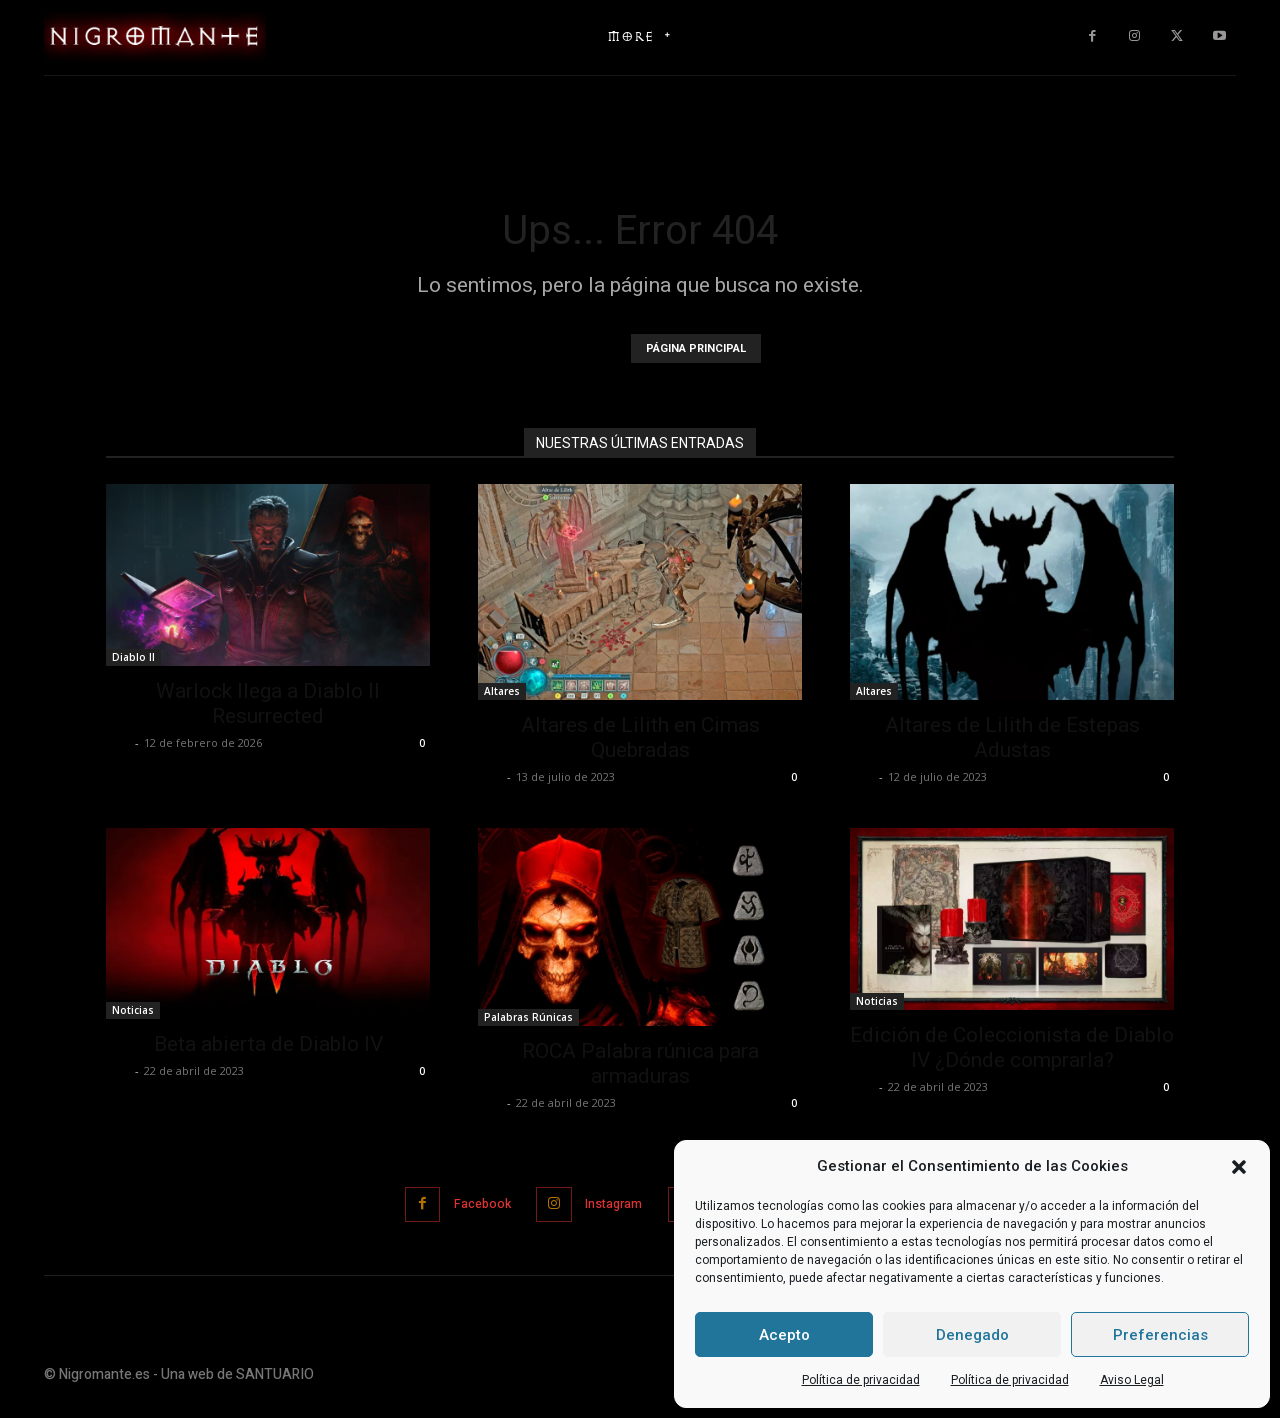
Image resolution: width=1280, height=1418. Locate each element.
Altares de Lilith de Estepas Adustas (1012, 737)
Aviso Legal (1132, 1380)
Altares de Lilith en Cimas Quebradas (640, 737)
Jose (118, 742)
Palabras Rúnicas (528, 1017)
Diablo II (133, 657)
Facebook (470, 1203)
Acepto (784, 1335)
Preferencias (1160, 1335)
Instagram (610, 1203)
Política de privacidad (861, 1380)
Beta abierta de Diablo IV (268, 1044)
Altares (502, 691)
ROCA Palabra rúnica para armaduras (640, 1063)
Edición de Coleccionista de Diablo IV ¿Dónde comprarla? (1012, 1047)
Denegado (972, 1335)
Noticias (133, 1010)
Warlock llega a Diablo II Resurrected (268, 703)
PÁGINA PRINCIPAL (696, 348)
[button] (1239, 1167)
